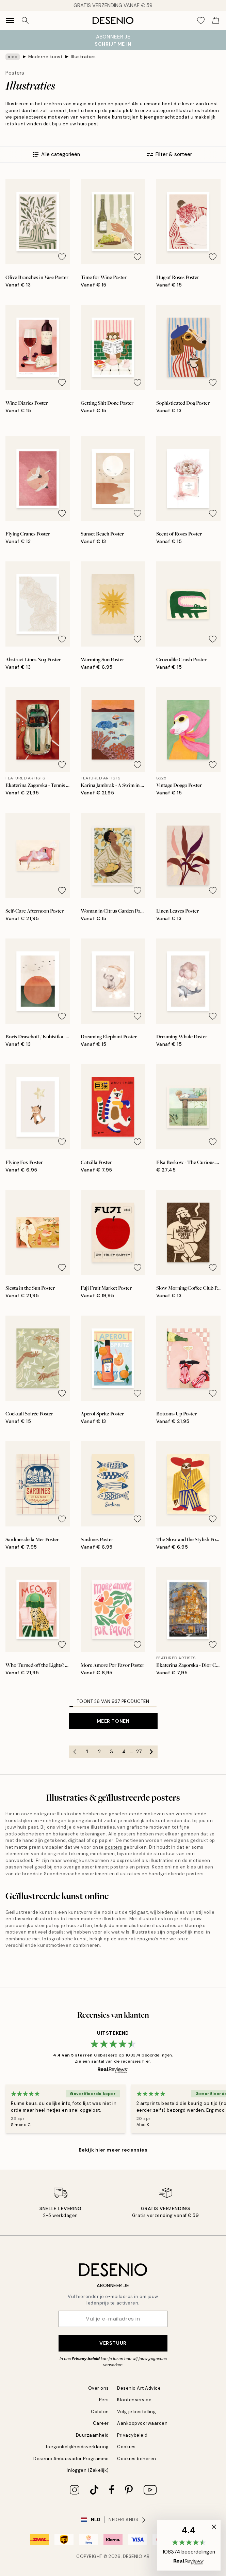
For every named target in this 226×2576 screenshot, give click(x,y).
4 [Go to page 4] (124, 1751)
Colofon (100, 2412)
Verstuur (112, 2343)
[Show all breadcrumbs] (12, 56)
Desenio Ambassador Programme (71, 2459)
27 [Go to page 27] (139, 1751)
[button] (189, 2545)
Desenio (133, 2556)
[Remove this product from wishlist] (62, 256)
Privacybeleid (132, 2435)
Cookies (126, 2447)
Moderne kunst (45, 57)
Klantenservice (134, 2400)
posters (114, 1847)
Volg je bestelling (136, 2412)
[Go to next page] (151, 1751)
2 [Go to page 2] (99, 1751)
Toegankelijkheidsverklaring (77, 2447)
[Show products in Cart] (215, 20)
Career (101, 2423)
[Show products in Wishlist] (200, 20)
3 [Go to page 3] (111, 1751)
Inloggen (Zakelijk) (88, 2470)
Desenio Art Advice (139, 2388)
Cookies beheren (136, 2459)
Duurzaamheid (92, 2435)
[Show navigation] (10, 20)
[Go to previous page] (75, 1751)
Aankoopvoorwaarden (142, 2423)
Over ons (98, 2388)
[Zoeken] (25, 20)
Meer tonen (113, 1721)
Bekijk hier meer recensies (113, 2150)
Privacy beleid (86, 2358)
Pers (104, 2400)
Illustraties (83, 57)
